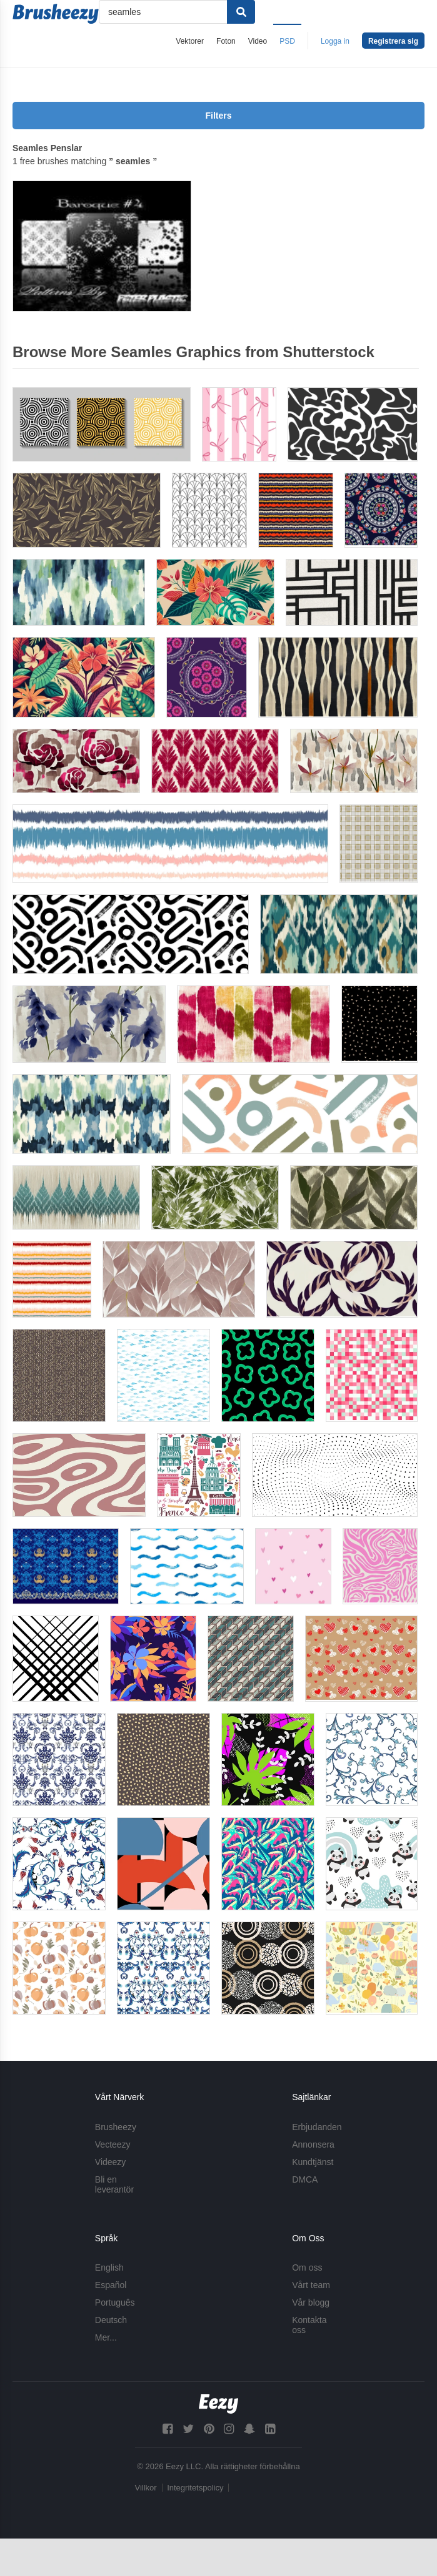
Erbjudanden (316, 2127)
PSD (287, 41)
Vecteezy (113, 2144)
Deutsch (111, 2320)
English (109, 2268)
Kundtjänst (312, 2162)
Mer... (106, 2337)
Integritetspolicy (195, 2487)
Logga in (335, 41)
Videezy (110, 2162)
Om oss (307, 2268)
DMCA (305, 2179)
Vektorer (190, 41)
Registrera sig (393, 41)
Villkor (146, 2487)
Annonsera (313, 2144)
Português (115, 2302)
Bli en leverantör (114, 2184)
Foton (226, 41)
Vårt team (311, 2285)
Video (257, 41)
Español (111, 2285)
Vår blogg (310, 2302)
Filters (218, 116)
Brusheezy (115, 2127)
